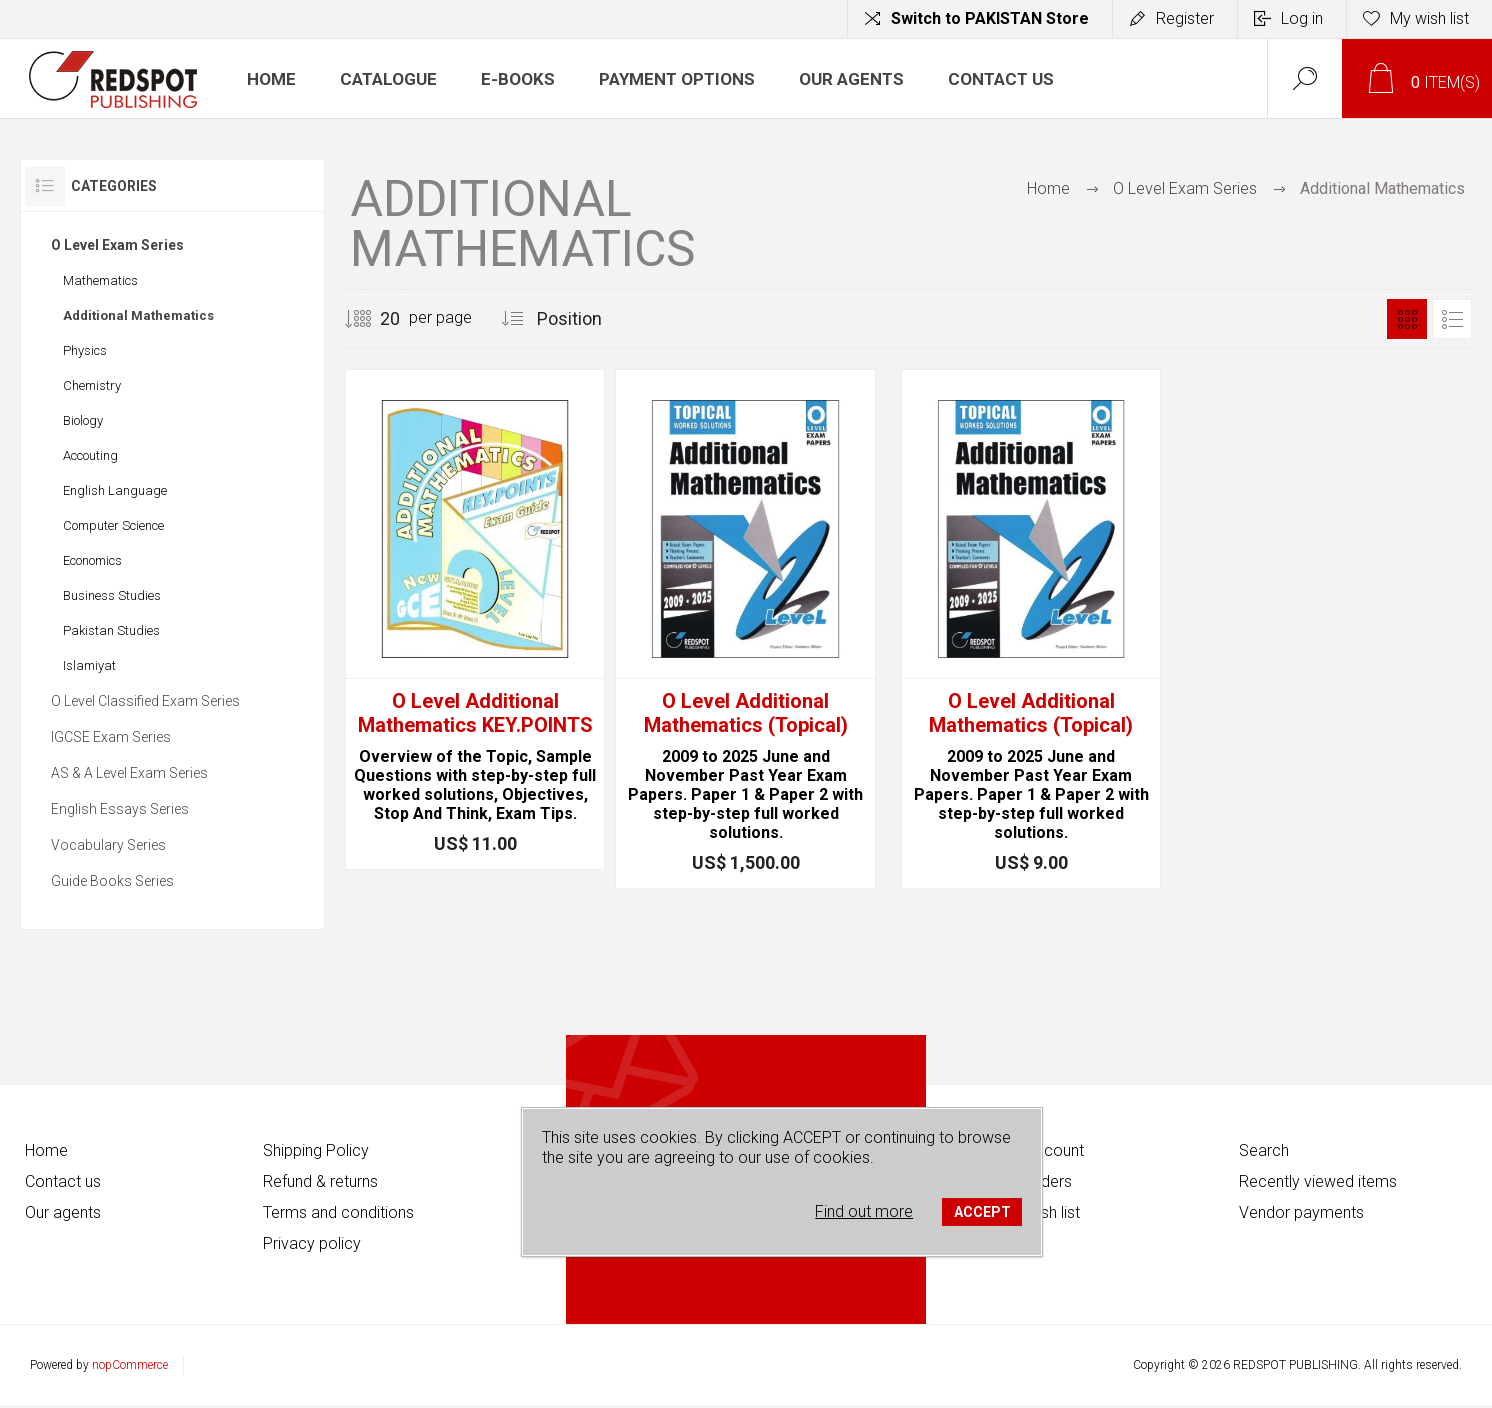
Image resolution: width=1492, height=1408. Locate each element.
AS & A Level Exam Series (129, 773)
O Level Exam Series (117, 245)
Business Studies (112, 595)
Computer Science (113, 525)
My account (1042, 1150)
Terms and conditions (338, 1212)
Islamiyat (89, 665)
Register (1185, 18)
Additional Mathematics (138, 315)
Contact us (63, 1181)
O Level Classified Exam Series (145, 701)
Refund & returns (320, 1181)
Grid (1407, 319)
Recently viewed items (1318, 1181)
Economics (92, 560)
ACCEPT (982, 1212)
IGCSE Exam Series (111, 737)
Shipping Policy (316, 1150)
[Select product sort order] (593, 319)
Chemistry (92, 385)
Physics (85, 350)
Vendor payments (1301, 1212)
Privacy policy (312, 1243)
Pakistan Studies (111, 630)
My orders (1036, 1181)
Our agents (63, 1212)
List (1452, 319)
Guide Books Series (112, 881)
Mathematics (100, 280)
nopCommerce (130, 1365)
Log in (1302, 18)
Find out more (864, 1211)
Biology (83, 420)
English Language (115, 490)
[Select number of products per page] (375, 319)
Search (1264, 1150)
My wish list (1040, 1212)
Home (1048, 188)
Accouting (90, 455)
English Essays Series (120, 809)
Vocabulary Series (108, 845)
